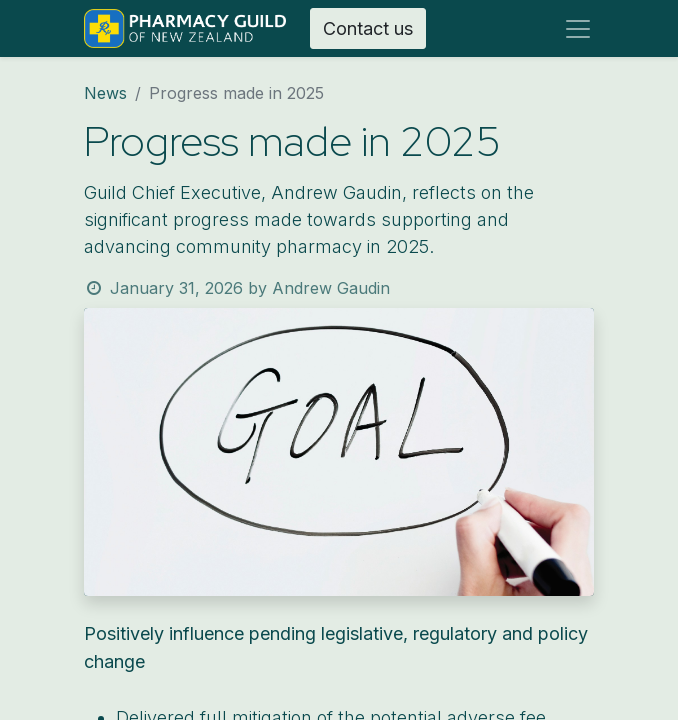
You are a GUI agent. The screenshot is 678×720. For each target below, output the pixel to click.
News (105, 93)
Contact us (368, 28)
